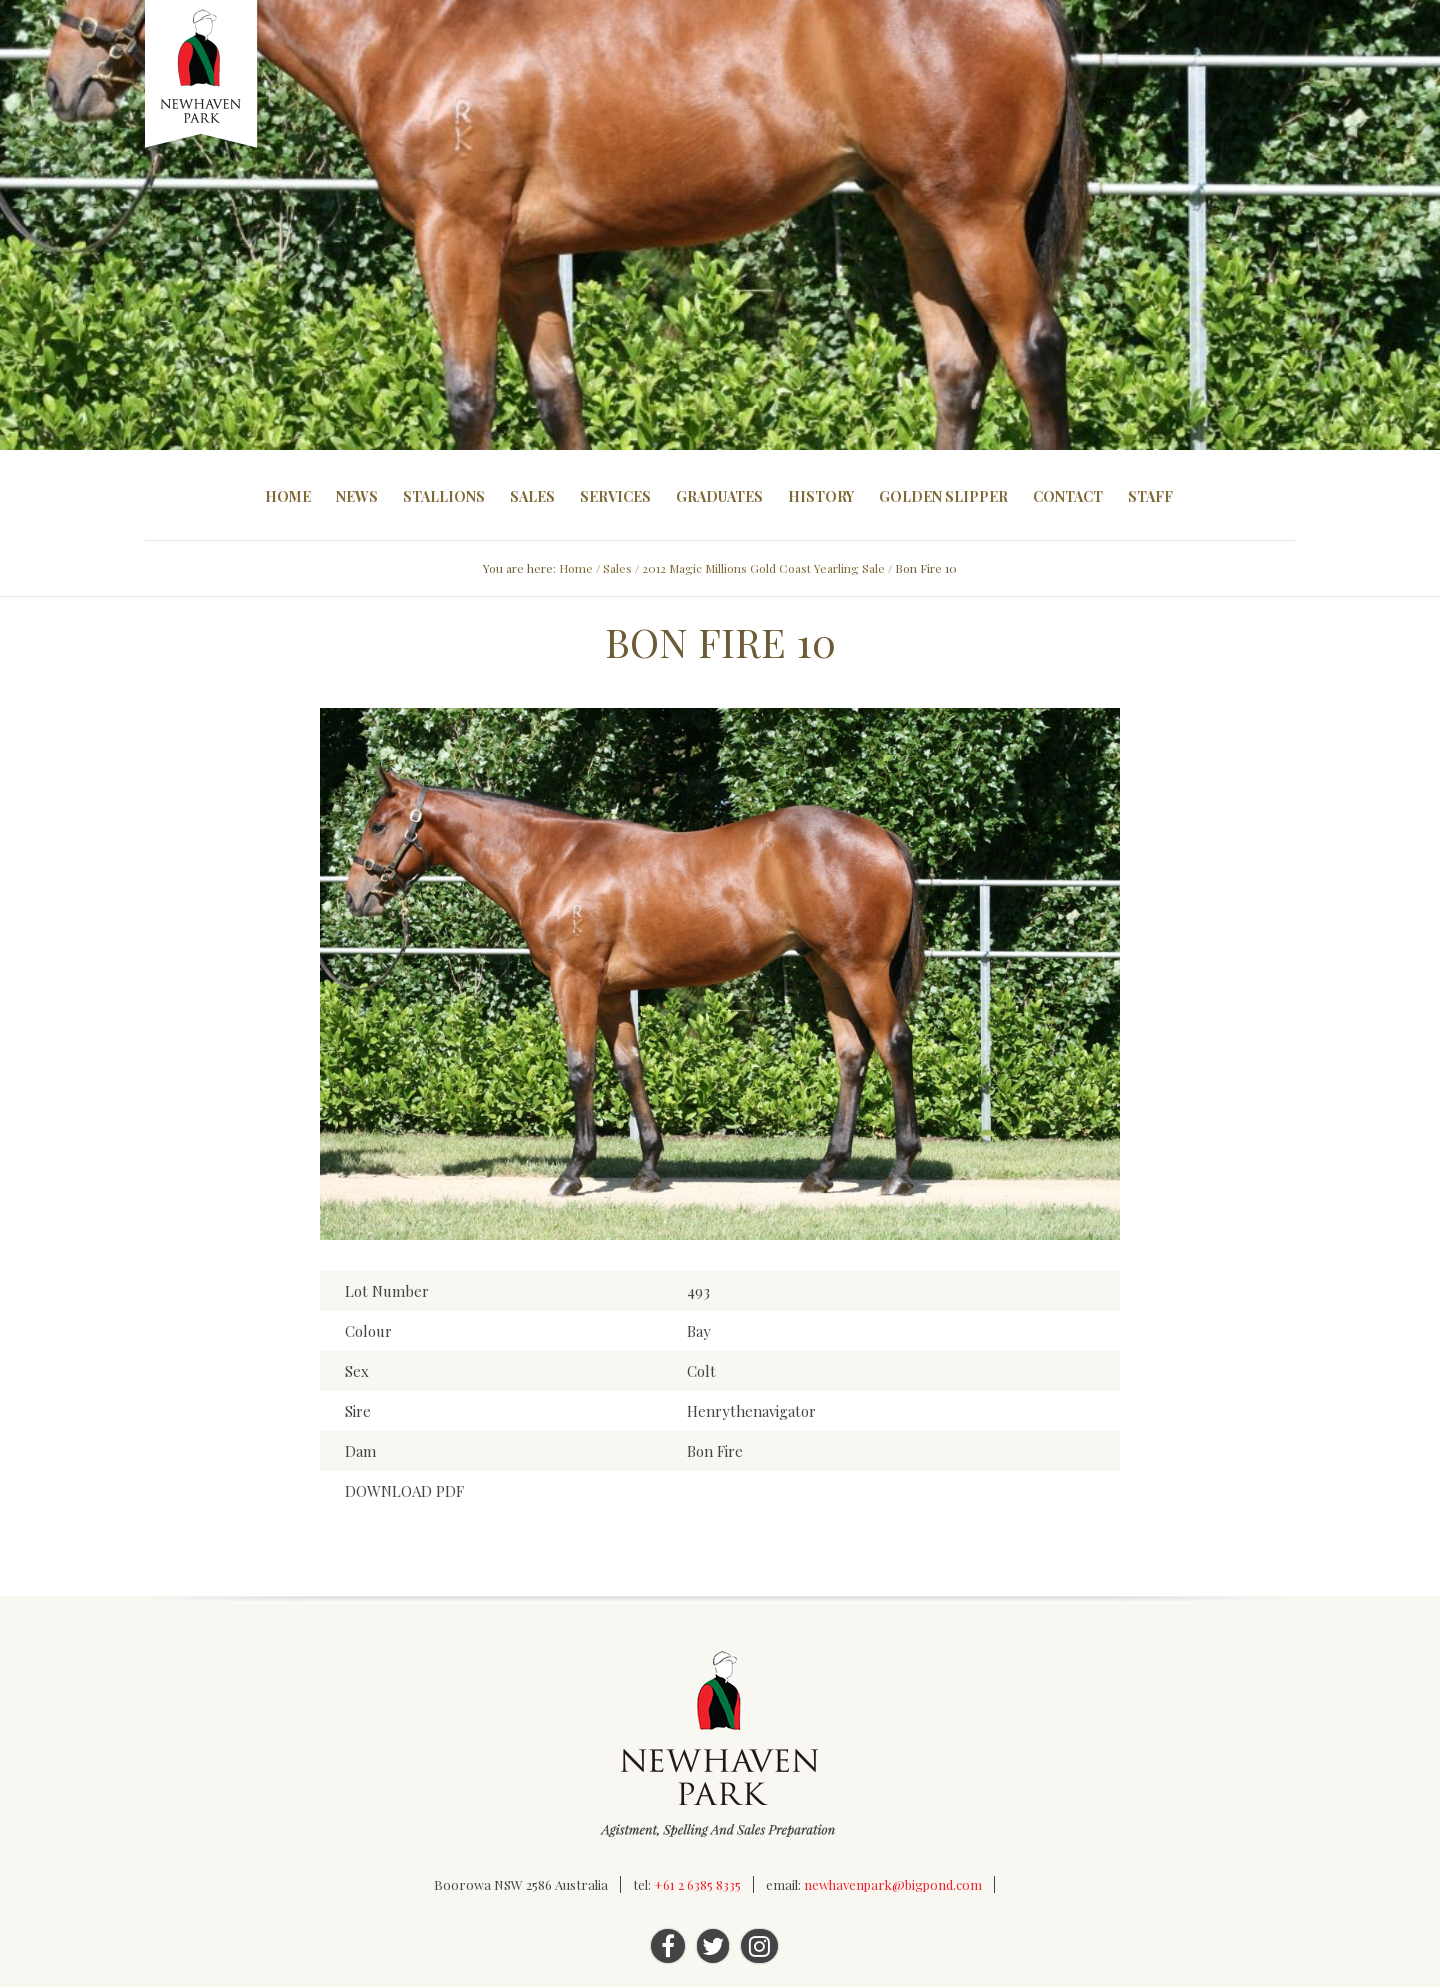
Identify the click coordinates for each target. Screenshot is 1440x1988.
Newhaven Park (202, 75)
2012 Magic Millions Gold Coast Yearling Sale (763, 568)
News (357, 496)
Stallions (444, 496)
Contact (1068, 496)
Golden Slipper (943, 496)
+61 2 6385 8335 (697, 1885)
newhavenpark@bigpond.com (893, 1885)
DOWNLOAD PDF (404, 1492)
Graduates (719, 496)
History (821, 496)
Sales (532, 496)
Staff (1150, 496)
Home (288, 496)
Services (615, 496)
